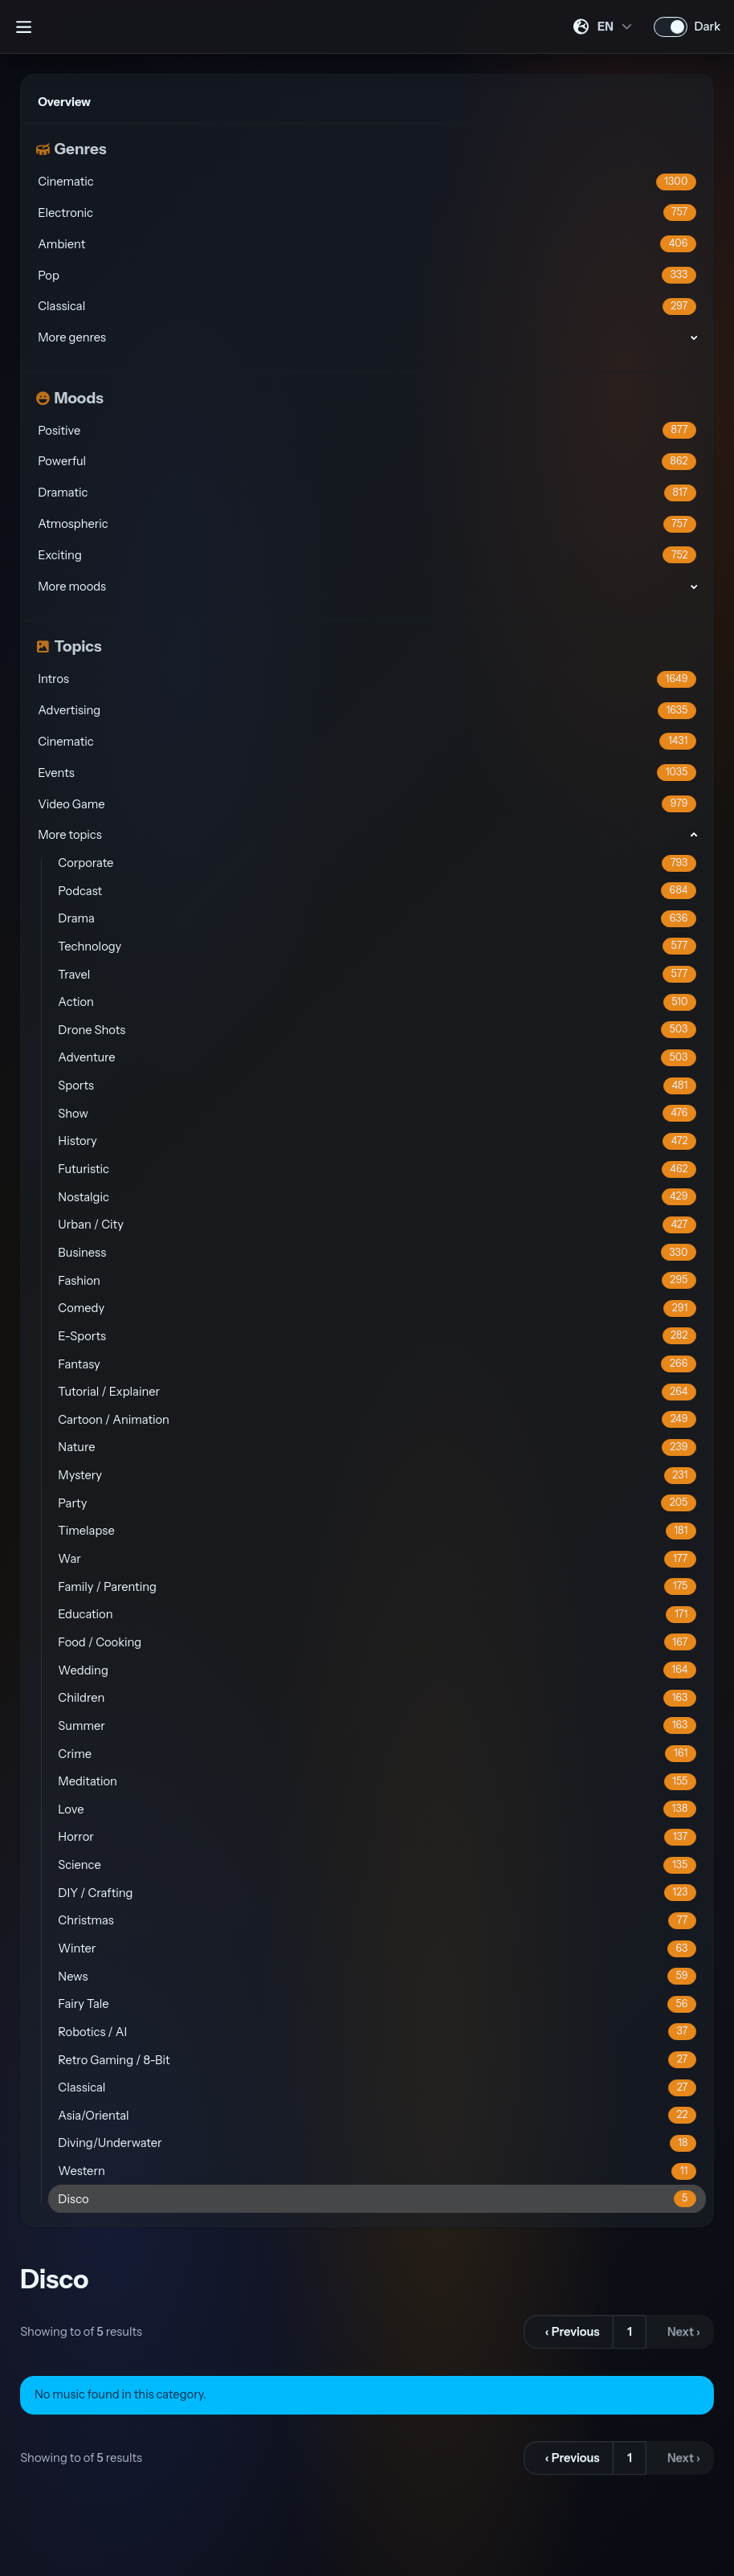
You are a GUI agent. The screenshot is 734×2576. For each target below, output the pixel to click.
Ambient (367, 243)
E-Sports (376, 1335)
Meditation (376, 1781)
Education (376, 1614)
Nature (376, 1447)
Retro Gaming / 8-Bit (376, 2059)
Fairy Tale (376, 2004)
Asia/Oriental (376, 2115)
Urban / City (376, 1224)
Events (367, 772)
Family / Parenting (376, 1586)
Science (376, 1865)
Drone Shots (376, 1029)
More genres (72, 337)
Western (376, 2171)
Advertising (367, 710)
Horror (376, 1837)
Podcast (376, 890)
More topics (69, 835)
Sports (376, 1085)
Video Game (367, 803)
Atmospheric (367, 524)
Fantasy (376, 1363)
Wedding (376, 1670)
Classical (367, 306)
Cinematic (367, 182)
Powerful (367, 461)
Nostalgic (376, 1196)
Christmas (376, 1920)
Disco (376, 2198)
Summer (376, 1725)
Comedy (376, 1308)
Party (376, 1502)
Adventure (376, 1057)
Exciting (367, 554)
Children (376, 1698)
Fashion (376, 1280)
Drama (376, 918)
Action (376, 1002)
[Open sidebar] (23, 26)
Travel (376, 974)
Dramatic (367, 493)
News (376, 1976)
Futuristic (376, 1169)
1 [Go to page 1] (629, 2332)
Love (376, 1809)
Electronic (367, 212)
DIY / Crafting (376, 1892)
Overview (64, 102)
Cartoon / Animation (376, 1419)
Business (376, 1252)
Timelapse (376, 1531)
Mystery (376, 1475)
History (376, 1141)
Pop (367, 275)
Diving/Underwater (376, 2143)
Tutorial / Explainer (376, 1392)
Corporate (376, 863)
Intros (367, 679)
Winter (376, 1948)
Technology (376, 946)
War (376, 1559)
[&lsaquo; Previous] (569, 2332)
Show (376, 1113)
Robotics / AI (376, 2031)
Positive (367, 430)
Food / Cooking (376, 1642)
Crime (376, 1753)
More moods (72, 586)
